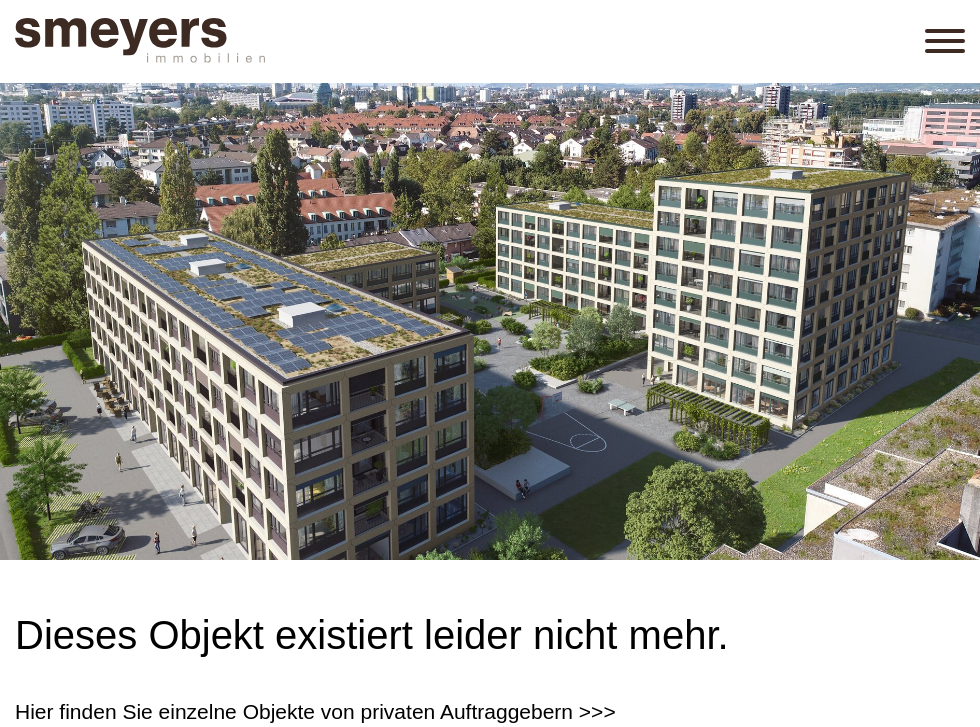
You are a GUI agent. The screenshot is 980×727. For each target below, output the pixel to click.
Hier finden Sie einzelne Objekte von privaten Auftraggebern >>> (315, 711)
